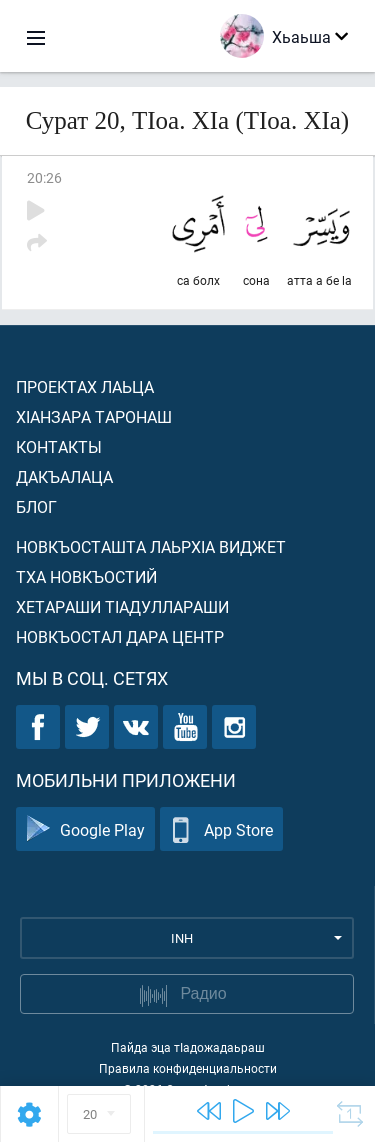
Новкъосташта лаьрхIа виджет (151, 546)
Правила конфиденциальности (188, 1068)
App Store (221, 829)
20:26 (44, 177)
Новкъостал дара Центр (120, 636)
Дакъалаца (64, 476)
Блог (36, 506)
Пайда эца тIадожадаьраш (188, 1047)
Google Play (85, 829)
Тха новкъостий (86, 576)
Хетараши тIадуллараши (122, 606)
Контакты (59, 446)
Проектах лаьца (85, 386)
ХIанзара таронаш (94, 416)
